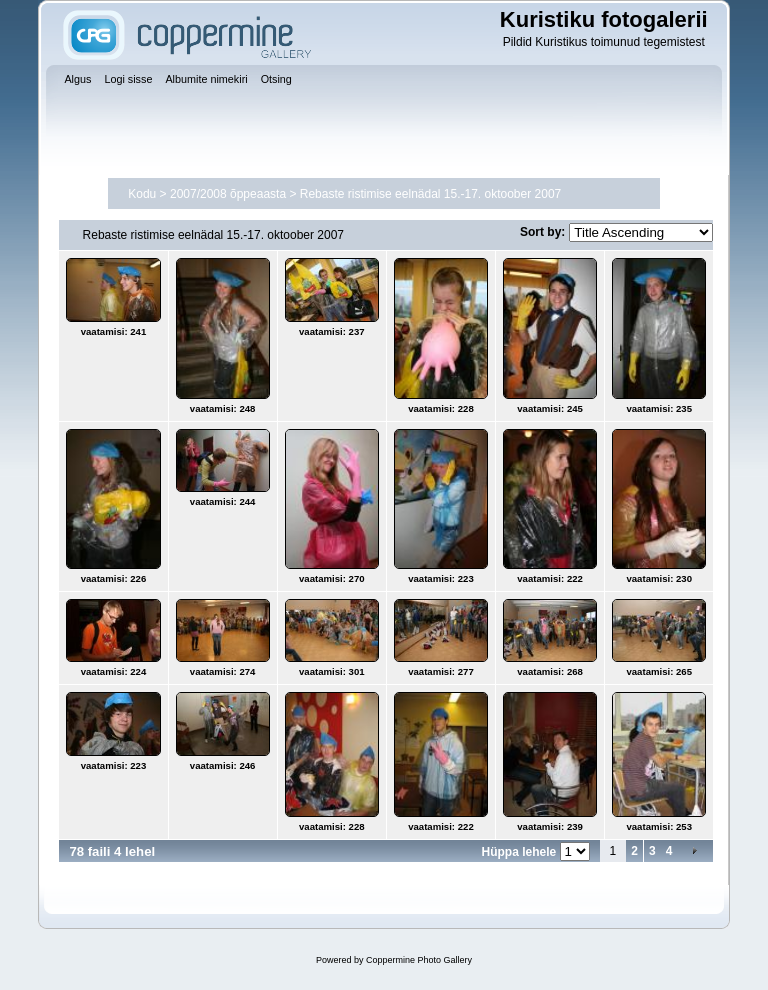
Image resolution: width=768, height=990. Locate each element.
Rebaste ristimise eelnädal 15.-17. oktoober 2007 (431, 194)
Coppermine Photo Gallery (419, 960)
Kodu (142, 194)
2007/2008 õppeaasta (228, 194)
